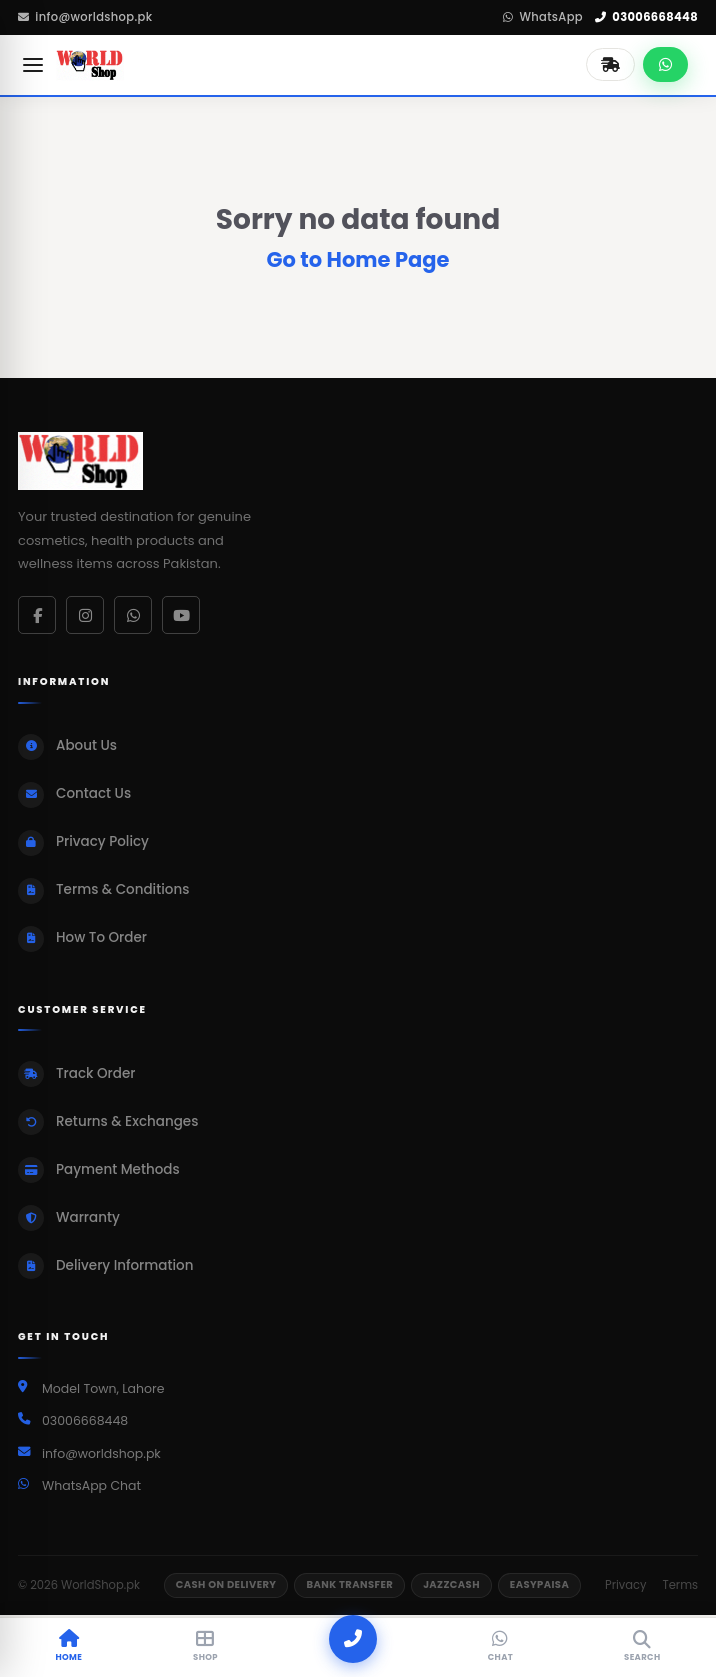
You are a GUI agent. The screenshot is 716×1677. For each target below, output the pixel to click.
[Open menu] (33, 65)
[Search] (642, 1647)
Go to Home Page (357, 259)
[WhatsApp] (133, 615)
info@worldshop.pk (85, 17)
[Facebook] (37, 615)
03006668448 (646, 17)
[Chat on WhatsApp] (665, 64)
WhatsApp (543, 17)
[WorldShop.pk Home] (90, 65)
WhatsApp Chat (91, 1485)
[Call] (353, 1639)
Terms (680, 1585)
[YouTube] (181, 615)
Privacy (625, 1585)
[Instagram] (85, 615)
